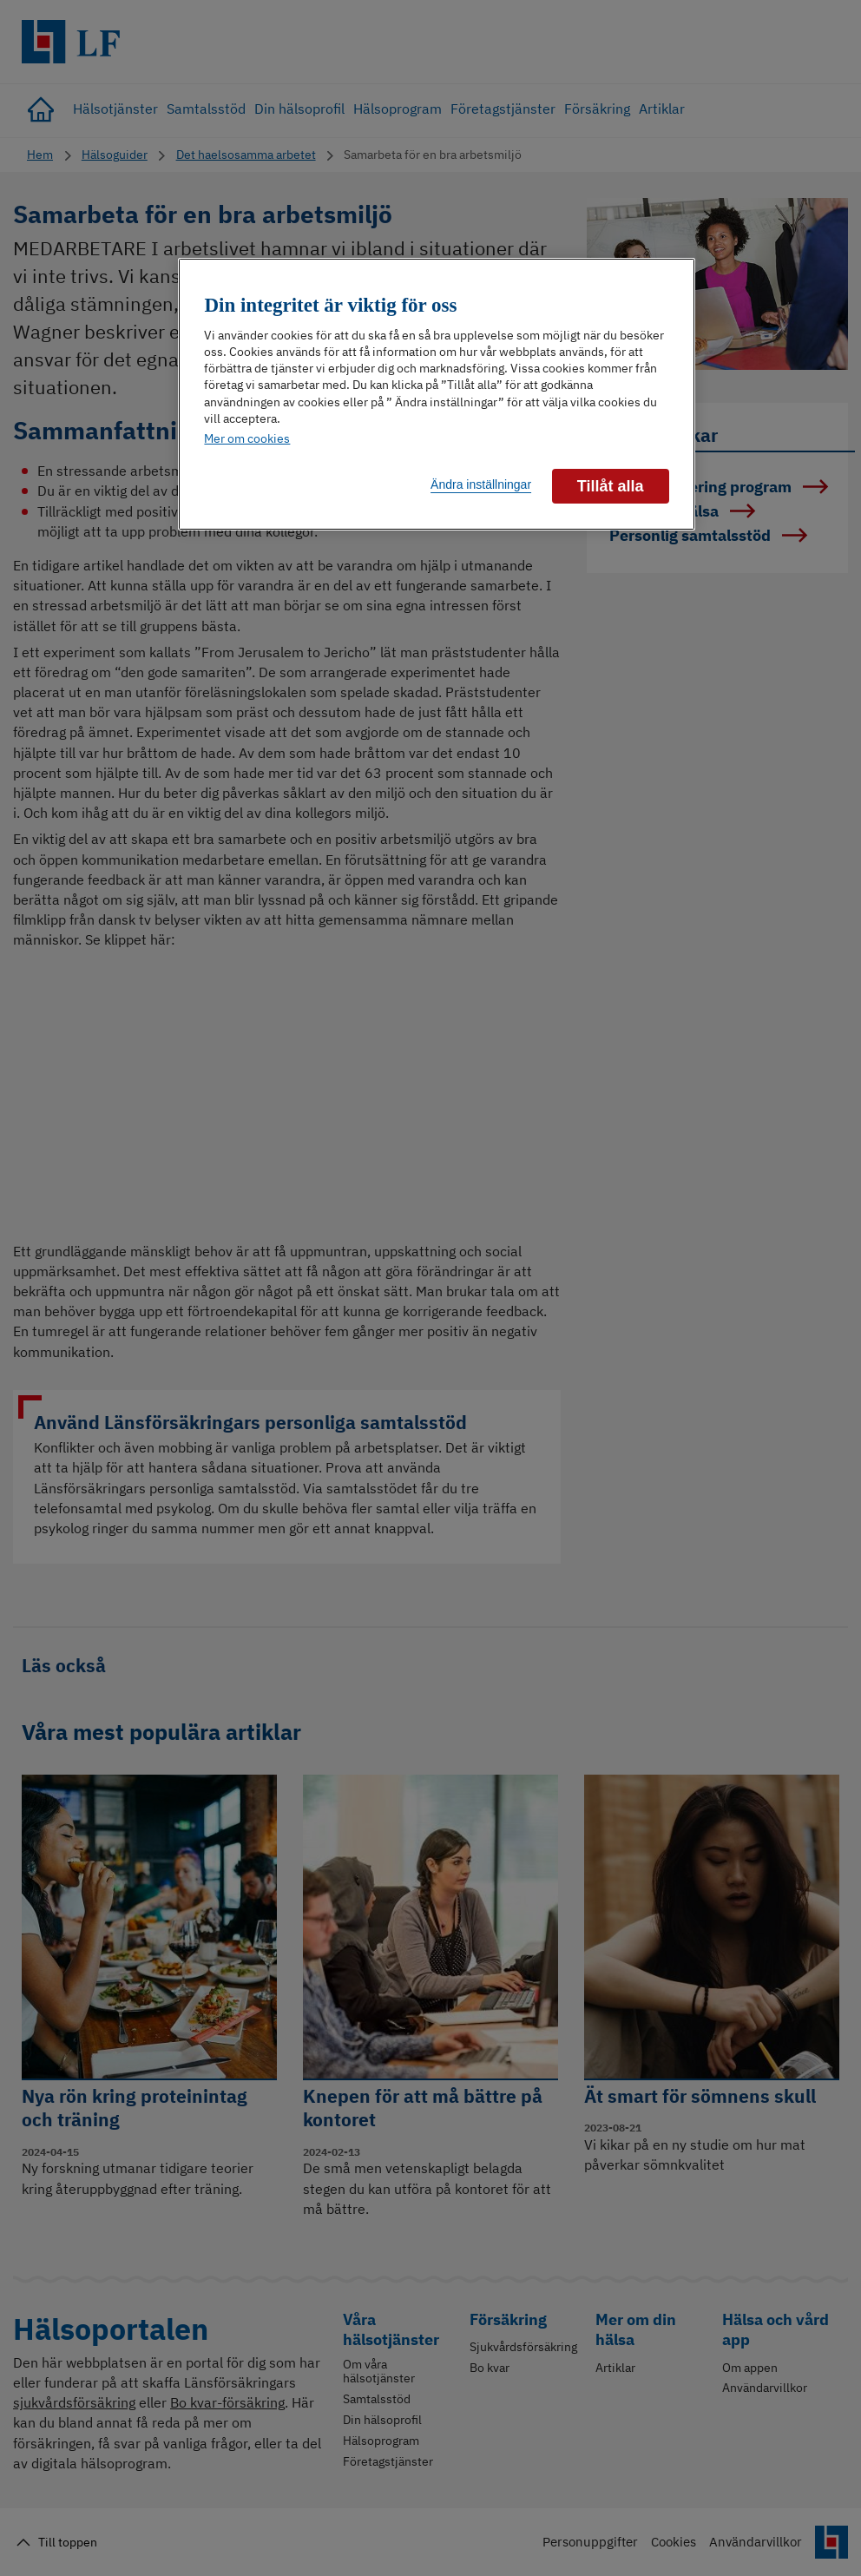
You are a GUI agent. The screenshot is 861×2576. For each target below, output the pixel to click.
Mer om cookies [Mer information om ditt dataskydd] (247, 438)
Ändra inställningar (480, 484)
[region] (436, 394)
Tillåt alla (610, 486)
